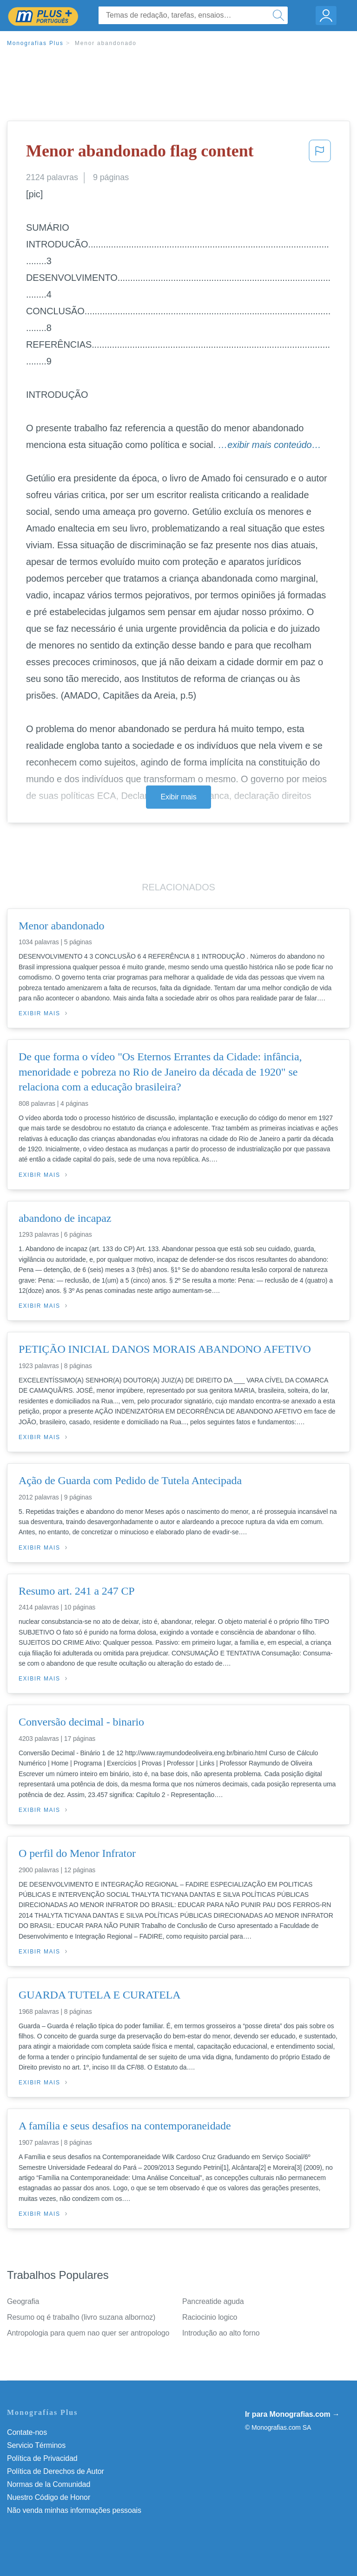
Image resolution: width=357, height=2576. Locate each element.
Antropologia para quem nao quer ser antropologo (88, 2333)
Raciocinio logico (209, 2317)
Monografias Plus (35, 43)
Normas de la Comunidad (48, 2484)
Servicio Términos (36, 2445)
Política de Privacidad (42, 2458)
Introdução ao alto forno (221, 2333)
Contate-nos (27, 2432)
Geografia (23, 2301)
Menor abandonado (106, 43)
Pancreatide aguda (213, 2301)
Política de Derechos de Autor (55, 2471)
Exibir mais (178, 797)
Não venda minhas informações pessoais (74, 2510)
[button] (320, 154)
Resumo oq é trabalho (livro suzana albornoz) (81, 2317)
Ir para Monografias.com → (292, 2414)
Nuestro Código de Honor (48, 2497)
